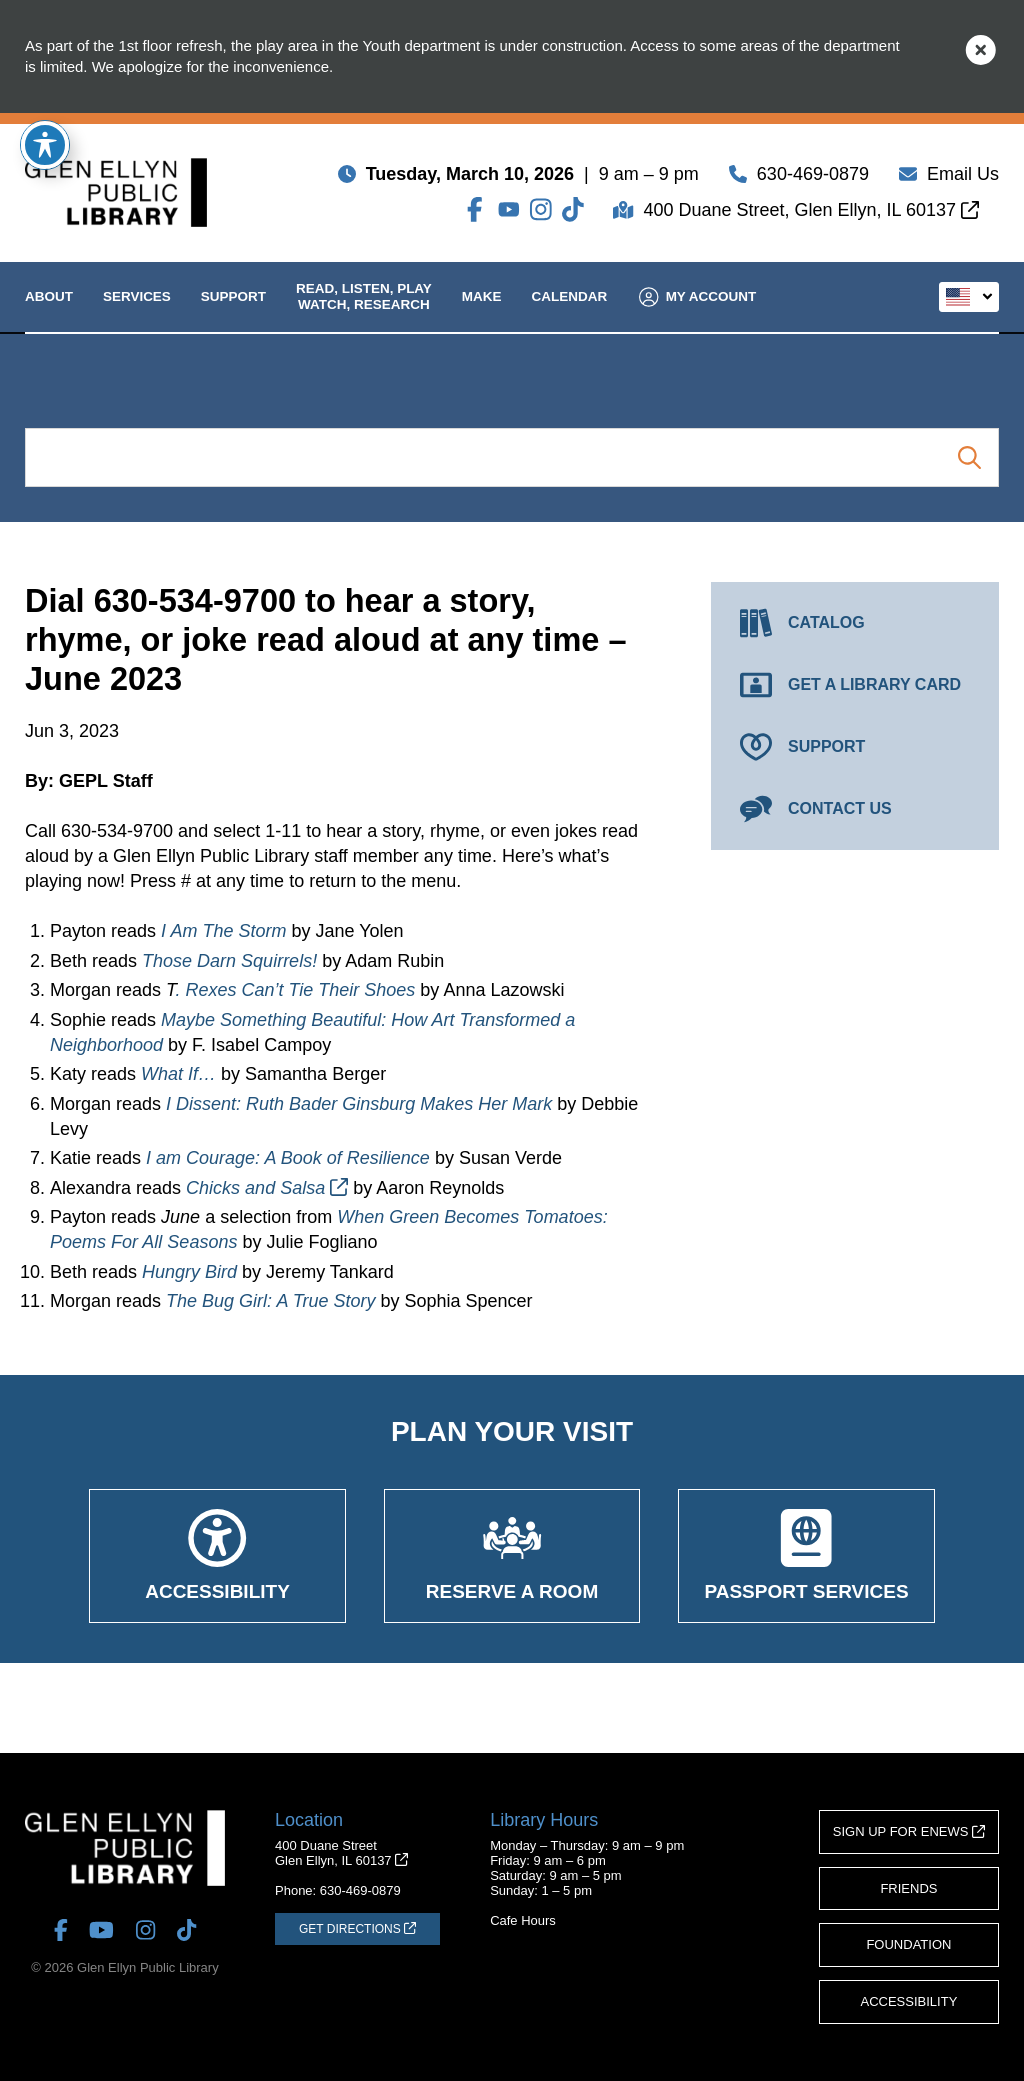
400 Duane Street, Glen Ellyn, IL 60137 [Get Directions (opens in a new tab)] (811, 214)
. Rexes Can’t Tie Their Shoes (295, 990)
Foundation (908, 1944)
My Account (698, 312)
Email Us (963, 178)
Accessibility (909, 2001)
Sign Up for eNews (909, 1831)
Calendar (570, 312)
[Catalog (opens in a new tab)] (855, 623)
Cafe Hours (523, 1920)
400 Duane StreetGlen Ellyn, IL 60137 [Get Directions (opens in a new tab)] (341, 1853)
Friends (908, 1888)
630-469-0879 (813, 178)
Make (482, 312)
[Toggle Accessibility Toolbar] (45, 145)
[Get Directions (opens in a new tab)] (357, 1929)
